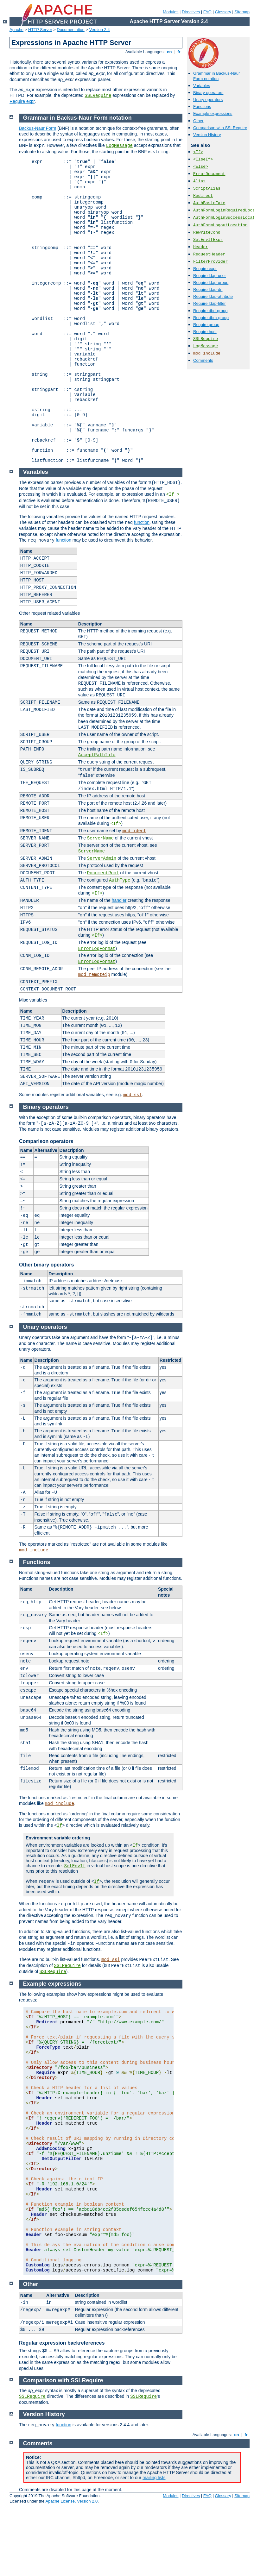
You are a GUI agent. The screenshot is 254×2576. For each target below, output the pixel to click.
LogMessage (205, 346)
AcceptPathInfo (97, 754)
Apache (16, 29)
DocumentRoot (103, 873)
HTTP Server (40, 29)
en (169, 51)
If (59, 1825)
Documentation (70, 29)
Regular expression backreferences (62, 2343)
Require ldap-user (209, 275)
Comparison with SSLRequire (220, 127)
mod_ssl (132, 1094)
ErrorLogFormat (97, 948)
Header (200, 247)
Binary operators (208, 92)
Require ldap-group (210, 282)
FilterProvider (210, 261)
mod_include (206, 353)
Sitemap (242, 11)
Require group (206, 324)
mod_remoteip (94, 974)
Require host (205, 331)
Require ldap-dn (208, 289)
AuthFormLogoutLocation (220, 225)
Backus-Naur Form (37, 128)
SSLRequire (98, 95)
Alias (199, 181)
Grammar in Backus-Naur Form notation (216, 76)
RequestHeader (209, 254)
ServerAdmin (101, 858)
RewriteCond (206, 232)
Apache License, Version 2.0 (71, 2501)
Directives (191, 11)
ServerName (100, 838)
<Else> (200, 166)
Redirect (203, 195)
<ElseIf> (203, 159)
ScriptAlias (206, 188)
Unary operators (208, 99)
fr (179, 51)
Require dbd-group (210, 310)
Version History (207, 134)
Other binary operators (46, 1264)
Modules (170, 11)
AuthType (119, 880)
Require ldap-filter (209, 303)
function (141, 522)
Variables (201, 85)
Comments (203, 360)
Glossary (223, 11)
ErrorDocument (209, 174)
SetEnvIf (74, 1866)
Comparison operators (46, 1141)
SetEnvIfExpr (208, 239)
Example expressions (212, 113)
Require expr (22, 101)
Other (198, 120)
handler (119, 900)
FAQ (207, 11)
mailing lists (154, 2477)
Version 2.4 (99, 29)
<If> (198, 152)
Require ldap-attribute (213, 296)
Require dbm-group (211, 317)
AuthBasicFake (209, 203)
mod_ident (134, 830)
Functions (202, 106)
